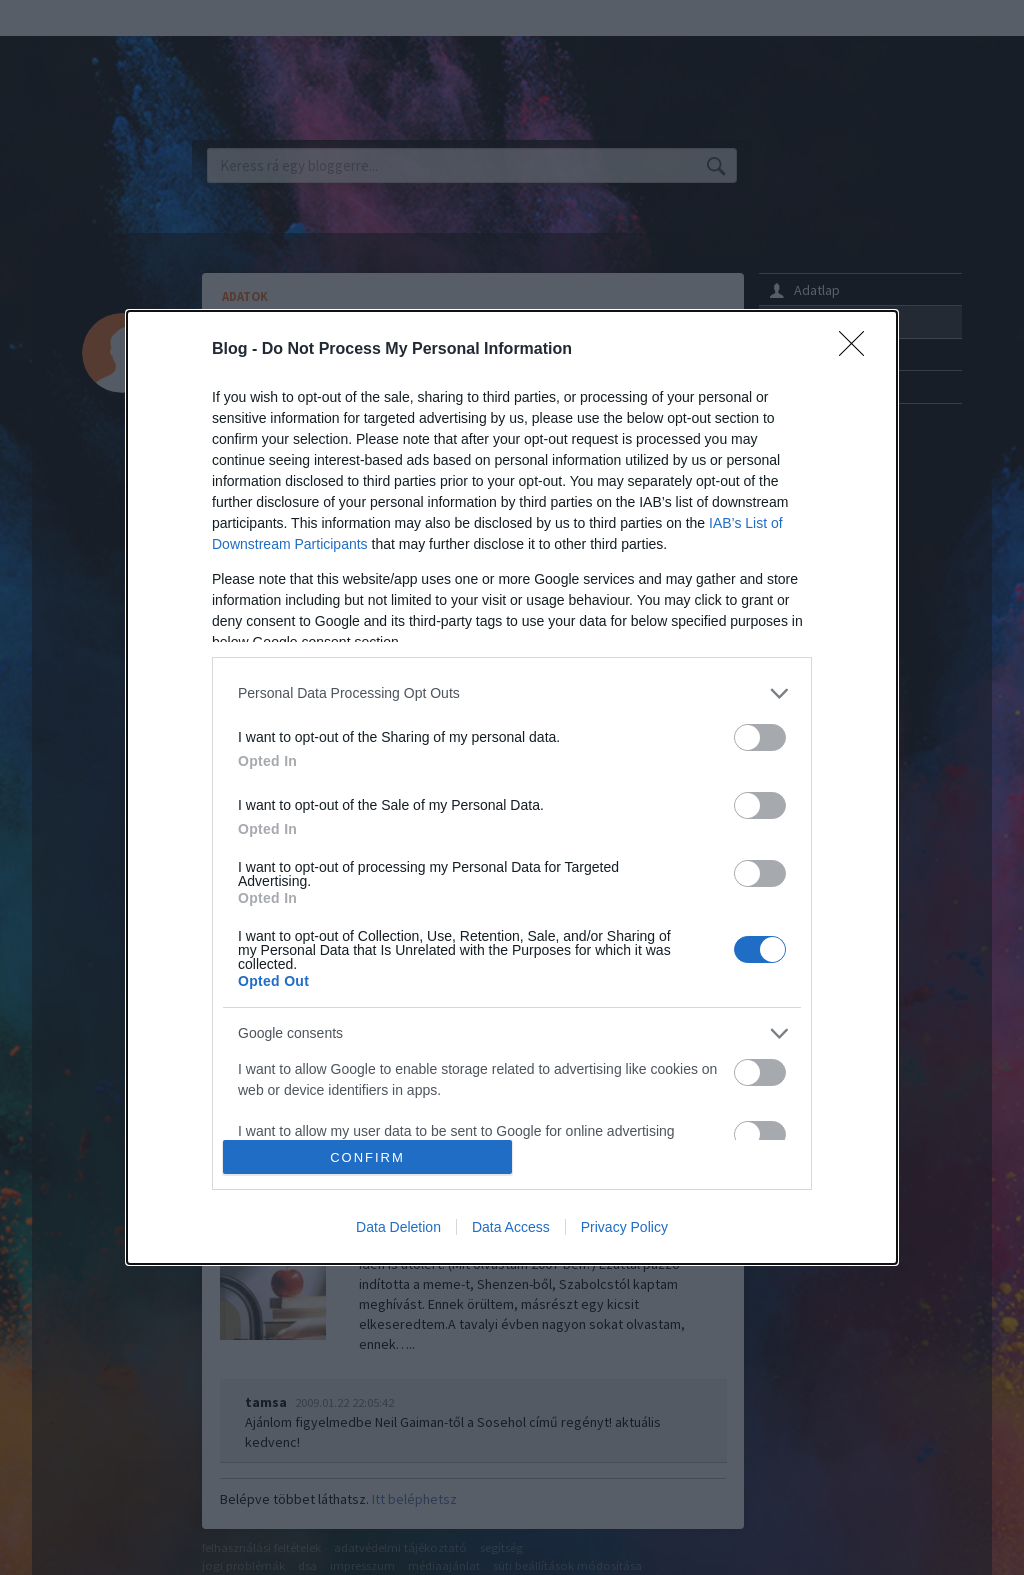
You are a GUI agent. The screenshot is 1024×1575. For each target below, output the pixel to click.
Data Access (511, 1227)
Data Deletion (398, 1227)
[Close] (858, 350)
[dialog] (512, 788)
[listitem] (512, 693)
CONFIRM (367, 1157)
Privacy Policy (624, 1227)
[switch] (760, 737)
